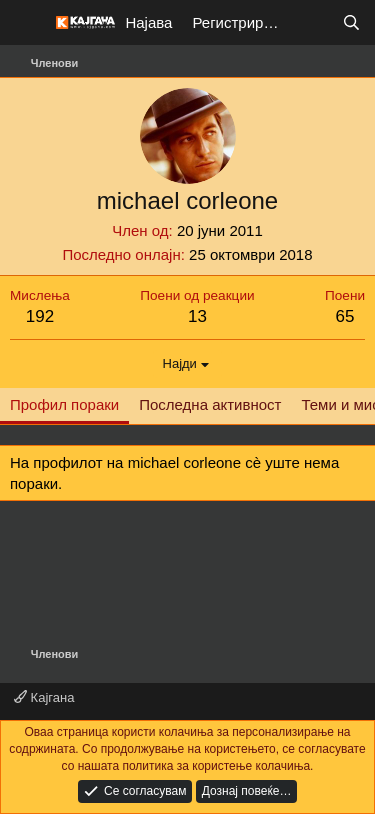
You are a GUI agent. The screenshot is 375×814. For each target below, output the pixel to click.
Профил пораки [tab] (64, 404)
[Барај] (351, 22)
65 (345, 316)
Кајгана (44, 697)
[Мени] (27, 23)
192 (40, 316)
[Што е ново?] (311, 22)
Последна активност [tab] (210, 404)
